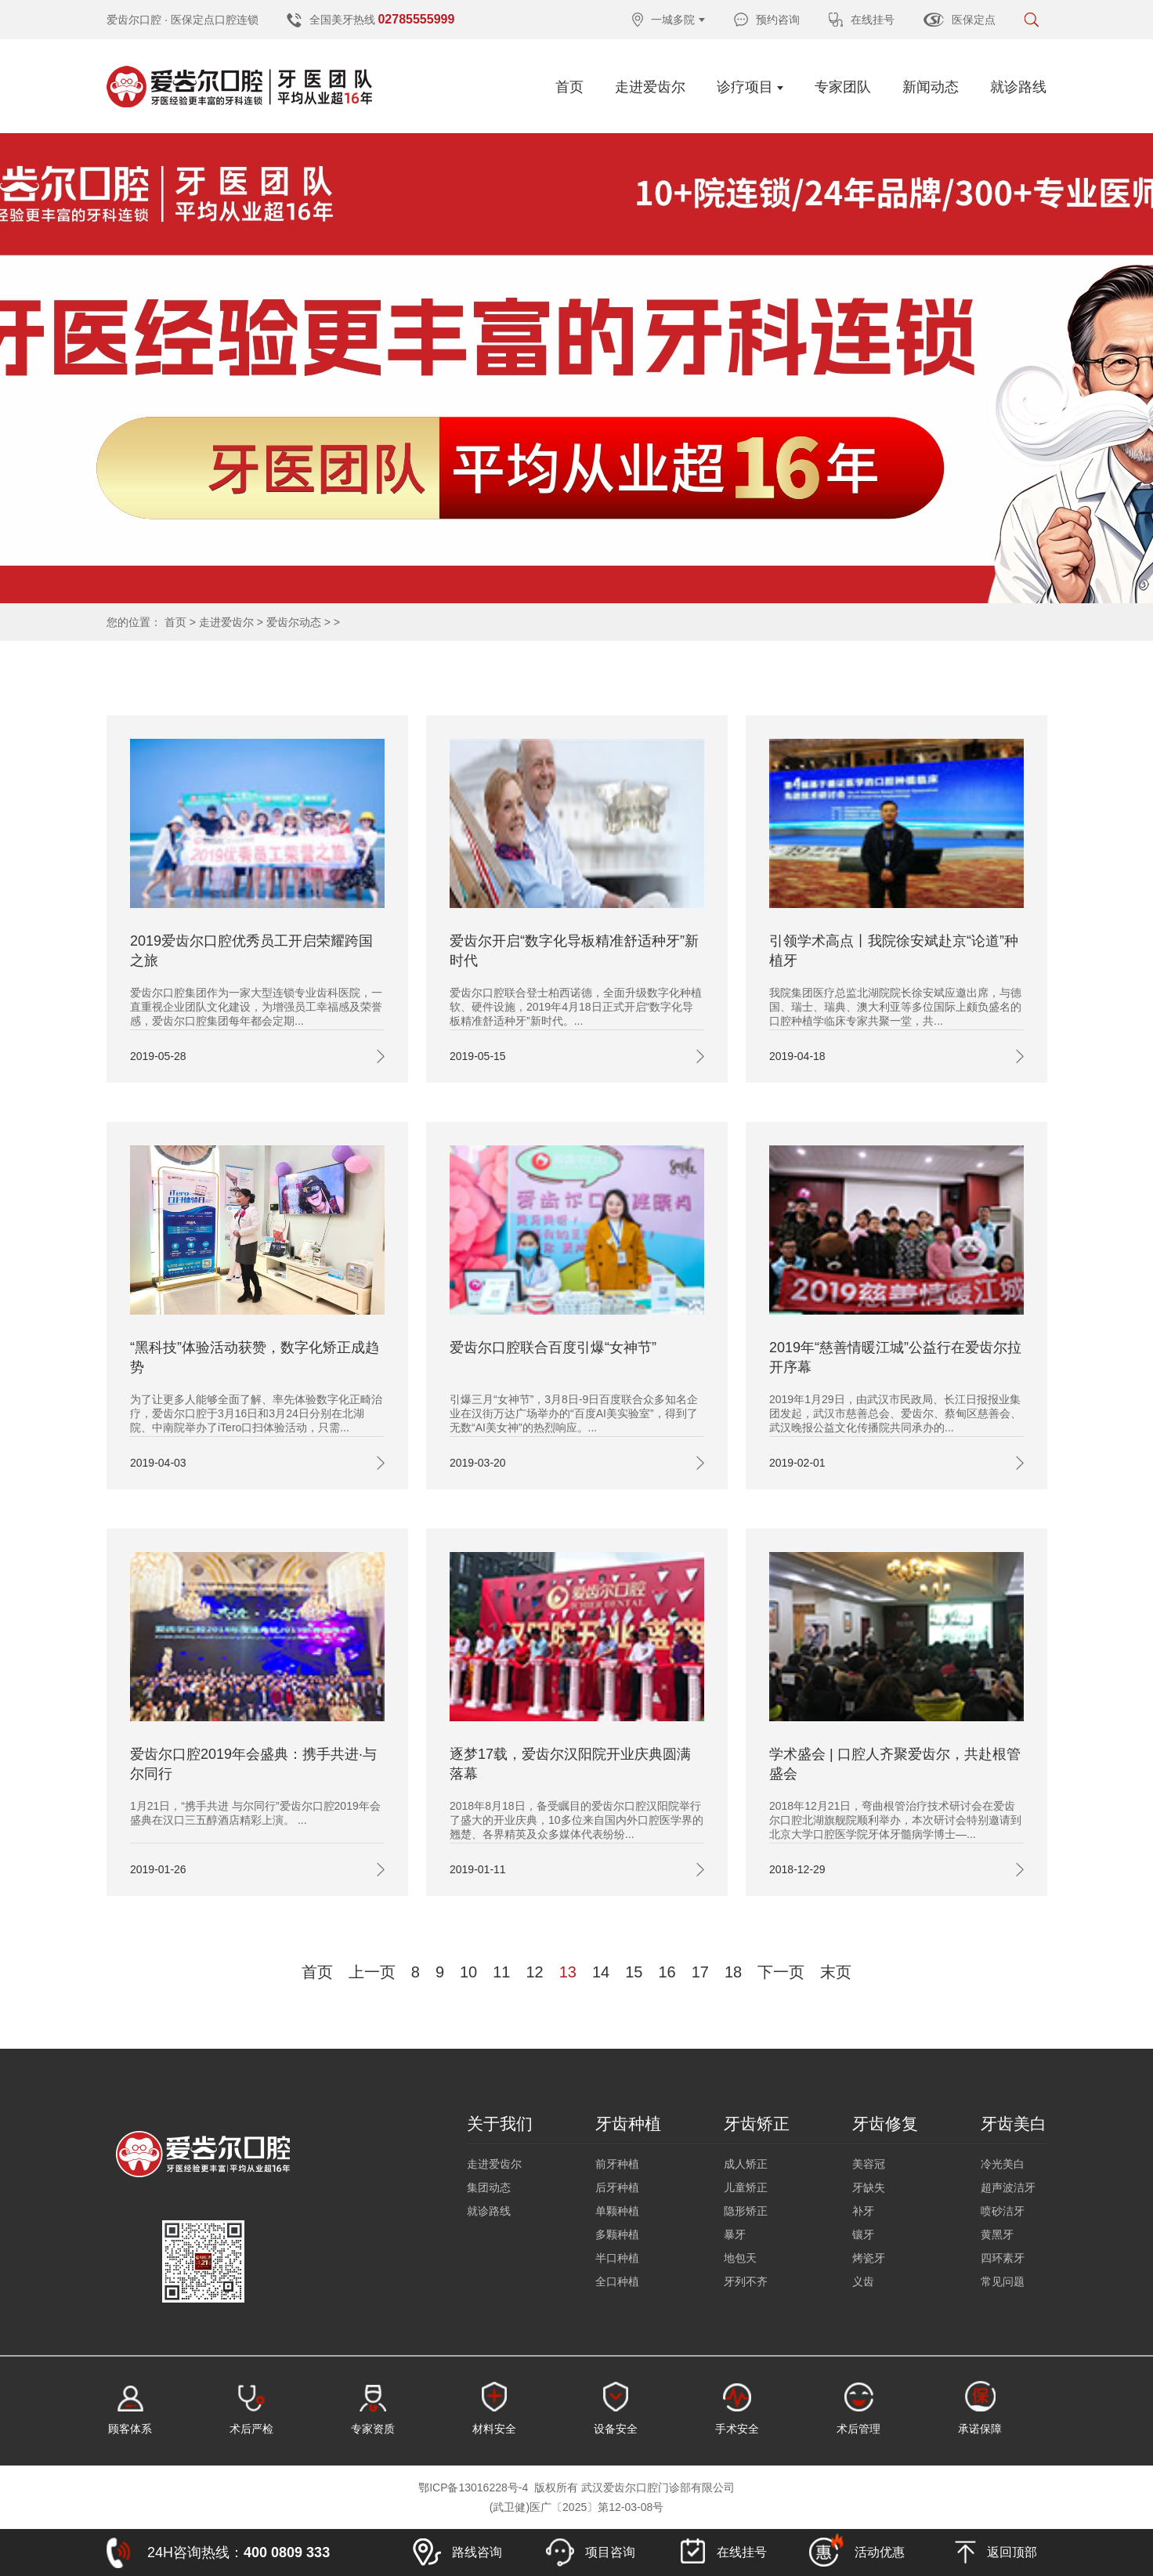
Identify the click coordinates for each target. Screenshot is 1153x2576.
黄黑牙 (997, 2234)
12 (535, 1972)
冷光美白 (1003, 2164)
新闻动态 (930, 87)
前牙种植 (617, 2164)
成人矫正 (746, 2164)
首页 (569, 87)
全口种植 (617, 2281)
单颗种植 (617, 2211)
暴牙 (735, 2234)
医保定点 (959, 19)
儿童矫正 (746, 2187)
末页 (835, 1972)
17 (700, 1972)
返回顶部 (996, 2552)
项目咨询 (590, 2552)
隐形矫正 (746, 2211)
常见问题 (1003, 2281)
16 (667, 1972)
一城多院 (668, 20)
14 (600, 1972)
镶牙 (863, 2234)
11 (501, 1972)
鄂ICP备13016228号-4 (473, 2487)
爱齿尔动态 (293, 622)
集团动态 (489, 2187)
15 (633, 1972)
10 (468, 1972)
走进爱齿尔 (650, 87)
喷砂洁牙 (1003, 2211)
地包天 (740, 2258)
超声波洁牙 (1008, 2187)
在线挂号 (862, 19)
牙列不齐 (746, 2281)
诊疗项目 (750, 87)
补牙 (863, 2211)
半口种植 (617, 2258)
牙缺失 (868, 2187)
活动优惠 (857, 2550)
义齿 (863, 2281)
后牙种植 (617, 2187)
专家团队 (843, 87)
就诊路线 (1018, 87)
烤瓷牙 (868, 2258)
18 (733, 1972)
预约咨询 (767, 19)
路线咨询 (457, 2552)
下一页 (780, 1972)
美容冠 (868, 2164)
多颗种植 (617, 2234)
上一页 (372, 1972)
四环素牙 (1003, 2258)
